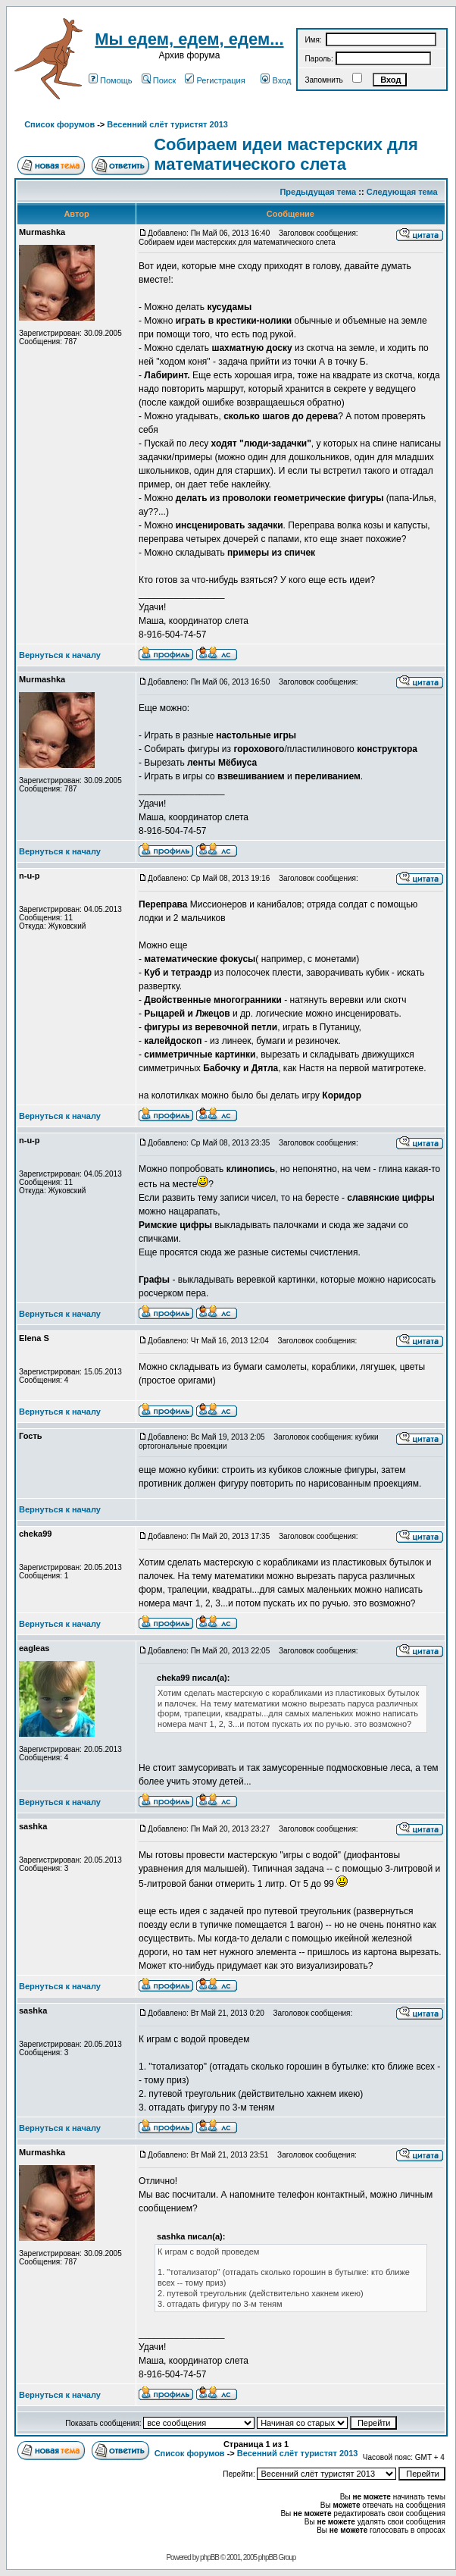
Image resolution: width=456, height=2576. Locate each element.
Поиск (159, 80)
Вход (276, 80)
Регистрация (215, 80)
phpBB (209, 2557)
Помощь (111, 80)
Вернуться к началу (60, 655)
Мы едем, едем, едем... (189, 39)
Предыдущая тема (318, 191)
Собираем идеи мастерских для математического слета (286, 154)
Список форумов (59, 124)
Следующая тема (402, 191)
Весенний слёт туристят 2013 (167, 124)
